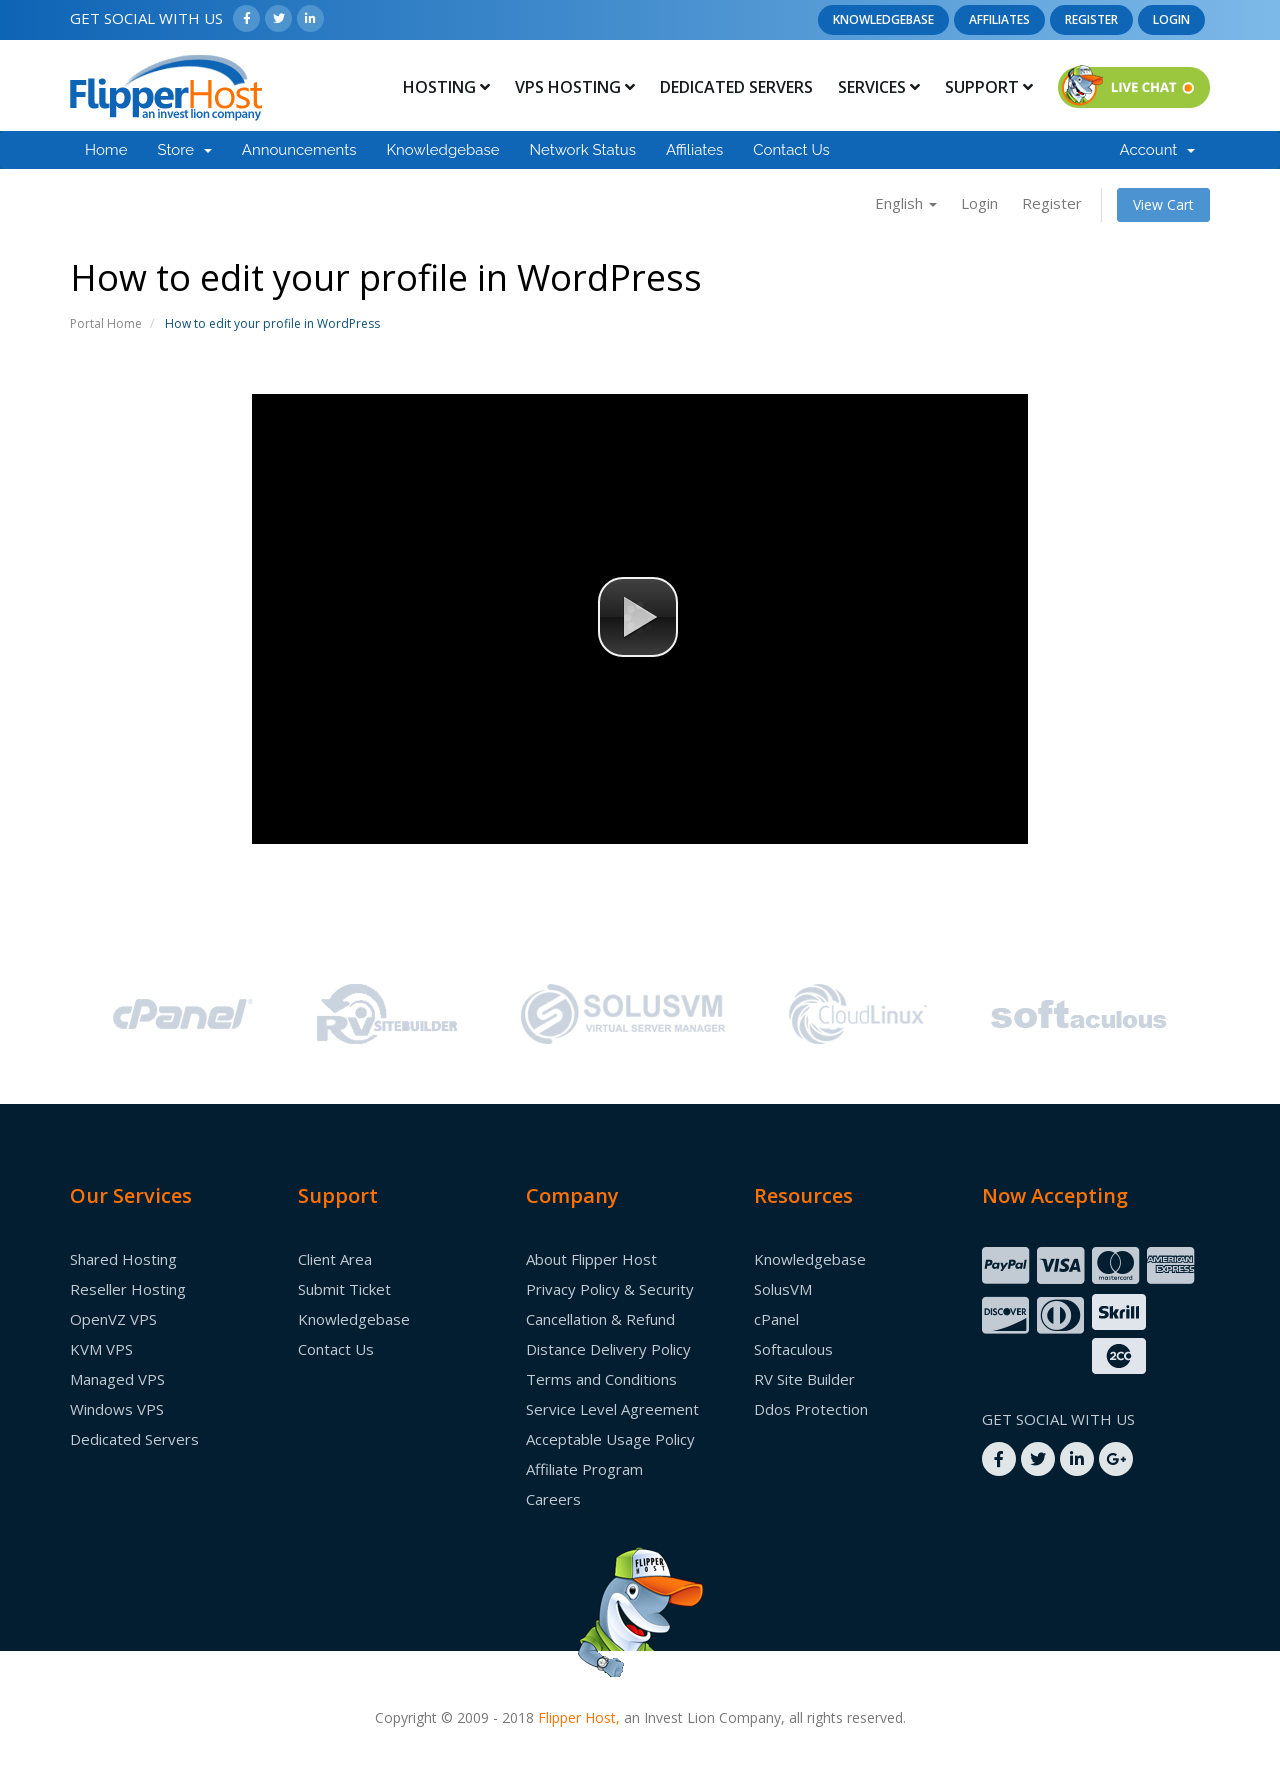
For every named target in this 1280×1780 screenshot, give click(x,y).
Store (184, 150)
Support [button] (989, 87)
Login (1171, 19)
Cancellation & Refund (600, 1319)
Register (1091, 19)
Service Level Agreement (612, 1409)
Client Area (335, 1259)
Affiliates (999, 19)
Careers (553, 1499)
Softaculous (793, 1349)
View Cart (1163, 204)
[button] (638, 617)
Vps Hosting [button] (575, 87)
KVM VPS (101, 1349)
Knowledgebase (883, 19)
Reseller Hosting (128, 1289)
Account (1157, 150)
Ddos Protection (811, 1409)
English (906, 203)
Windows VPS (117, 1409)
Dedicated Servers (736, 87)
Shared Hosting (123, 1259)
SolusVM (783, 1289)
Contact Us (791, 150)
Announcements (299, 150)
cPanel (776, 1319)
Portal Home (106, 323)
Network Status (582, 150)
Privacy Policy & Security (610, 1289)
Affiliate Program (584, 1469)
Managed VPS (117, 1379)
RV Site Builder (804, 1379)
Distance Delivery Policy (608, 1349)
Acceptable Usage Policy (610, 1439)
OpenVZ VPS (113, 1319)
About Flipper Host (591, 1259)
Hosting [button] (446, 87)
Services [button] (879, 87)
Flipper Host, (579, 1717)
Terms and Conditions (601, 1379)
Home (106, 150)
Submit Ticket (344, 1289)
